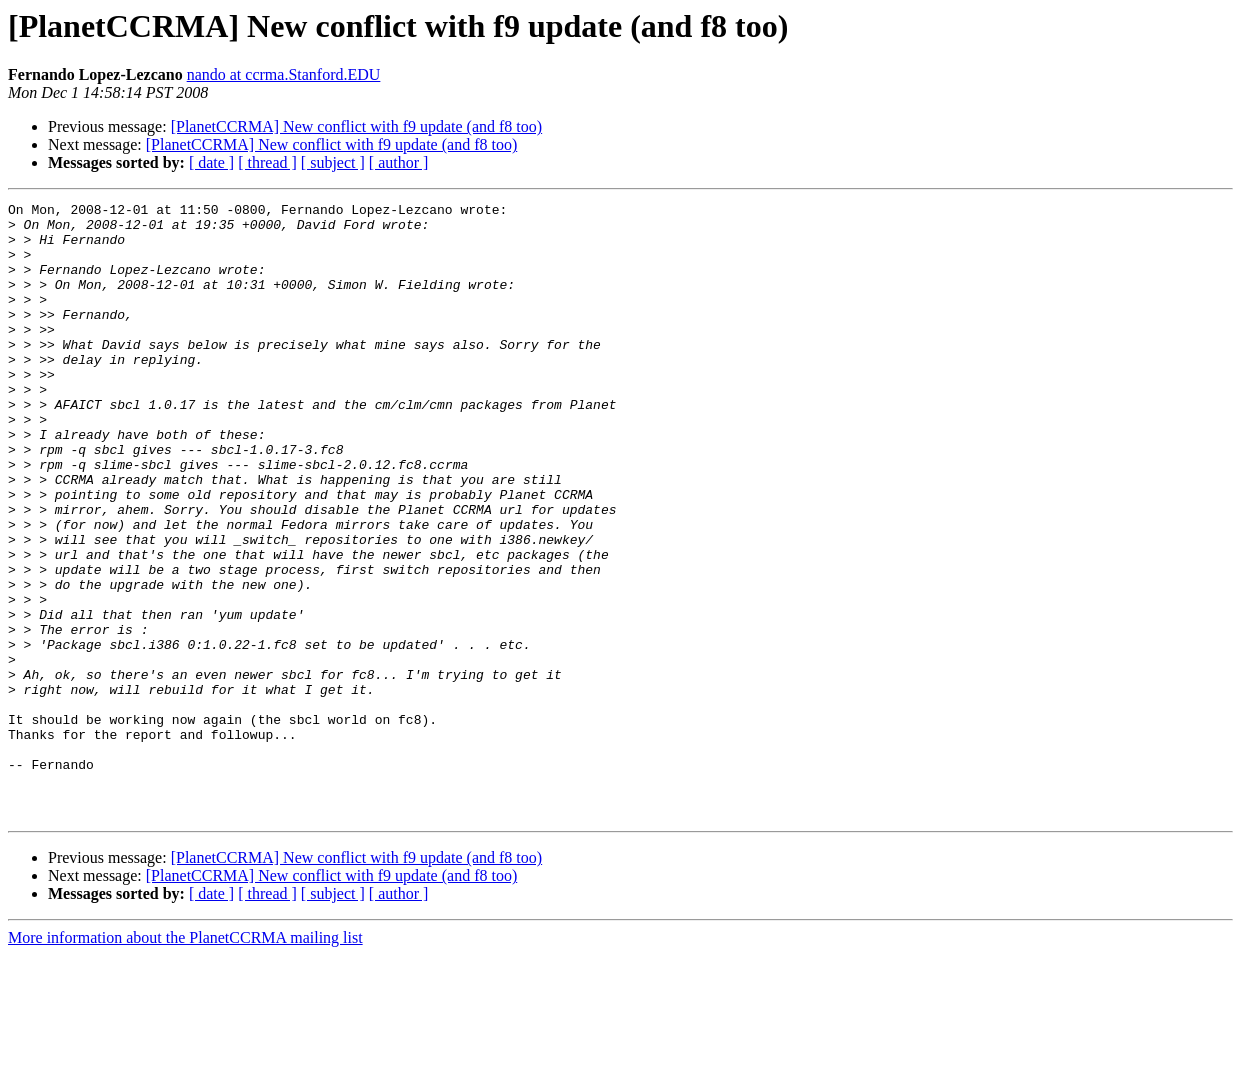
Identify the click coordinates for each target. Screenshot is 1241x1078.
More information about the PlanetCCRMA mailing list (185, 1060)
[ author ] (399, 162)
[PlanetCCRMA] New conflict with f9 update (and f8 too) (356, 126)
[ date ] (211, 162)
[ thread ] (267, 162)
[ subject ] (333, 162)
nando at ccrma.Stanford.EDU (284, 74)
